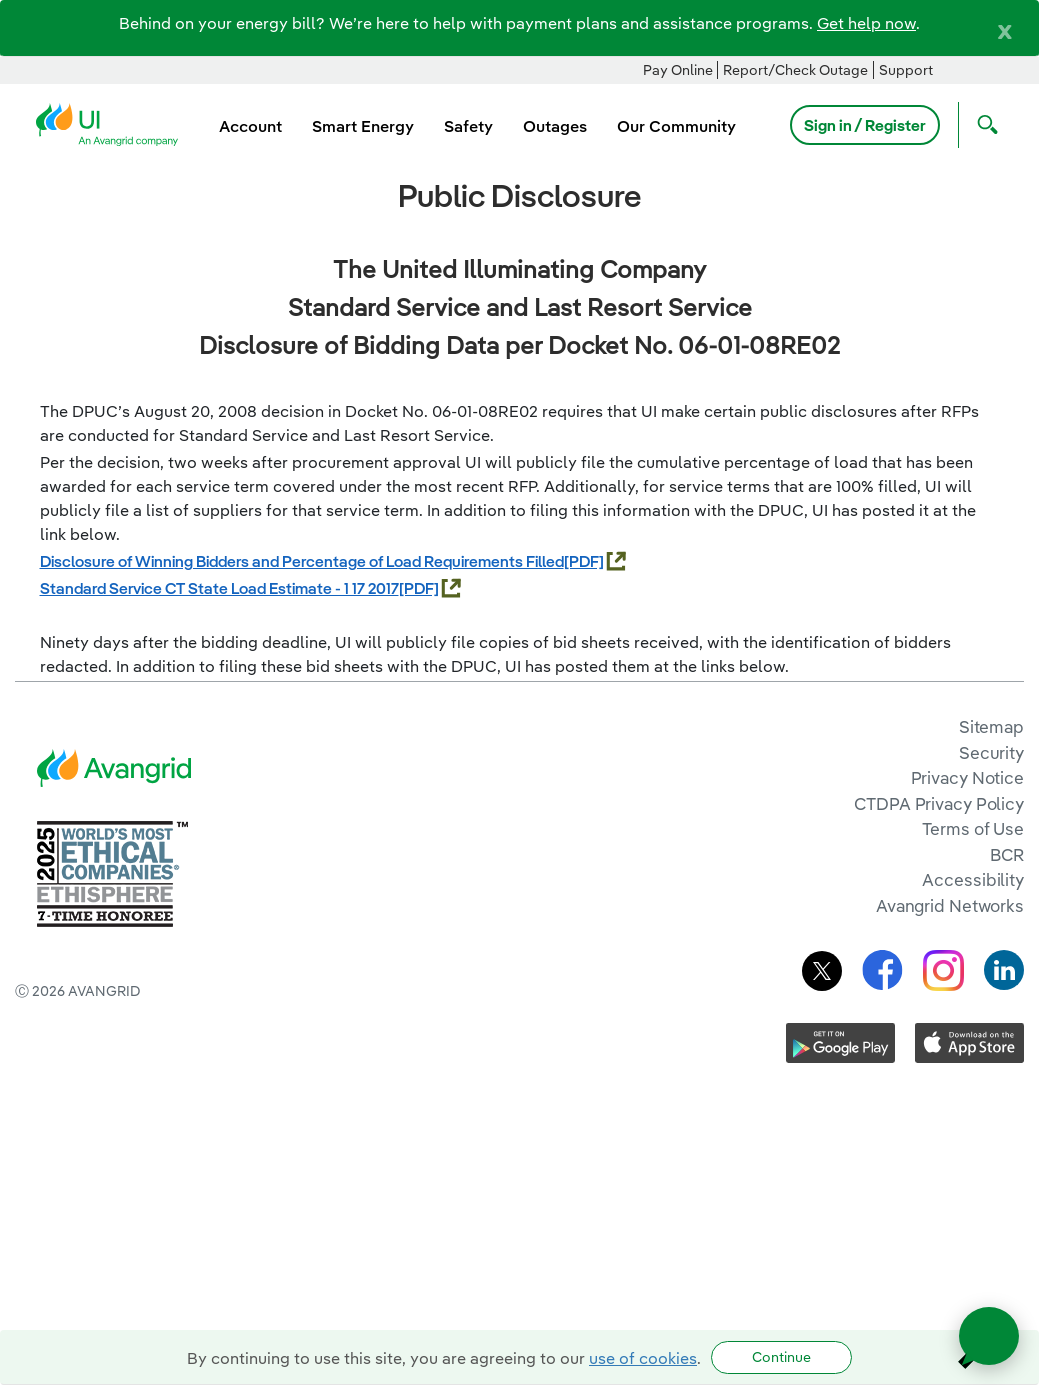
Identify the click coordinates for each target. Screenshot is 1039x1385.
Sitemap (991, 726)
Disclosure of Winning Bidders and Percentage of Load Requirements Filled (302, 561)
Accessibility (973, 879)
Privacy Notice (967, 777)
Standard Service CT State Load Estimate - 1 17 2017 (219, 588)
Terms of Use (973, 828)
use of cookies (643, 1358)
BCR (1007, 854)
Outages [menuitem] (555, 126)
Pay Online (678, 70)
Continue (781, 1357)
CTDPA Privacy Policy (939, 803)
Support (906, 70)
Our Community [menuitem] (676, 126)
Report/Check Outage (795, 70)
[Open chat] (989, 1336)
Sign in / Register (865, 125)
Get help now (866, 23)
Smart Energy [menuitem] (363, 126)
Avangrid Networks (950, 905)
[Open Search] (983, 125)
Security (991, 752)
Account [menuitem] (250, 126)
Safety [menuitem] (468, 126)
